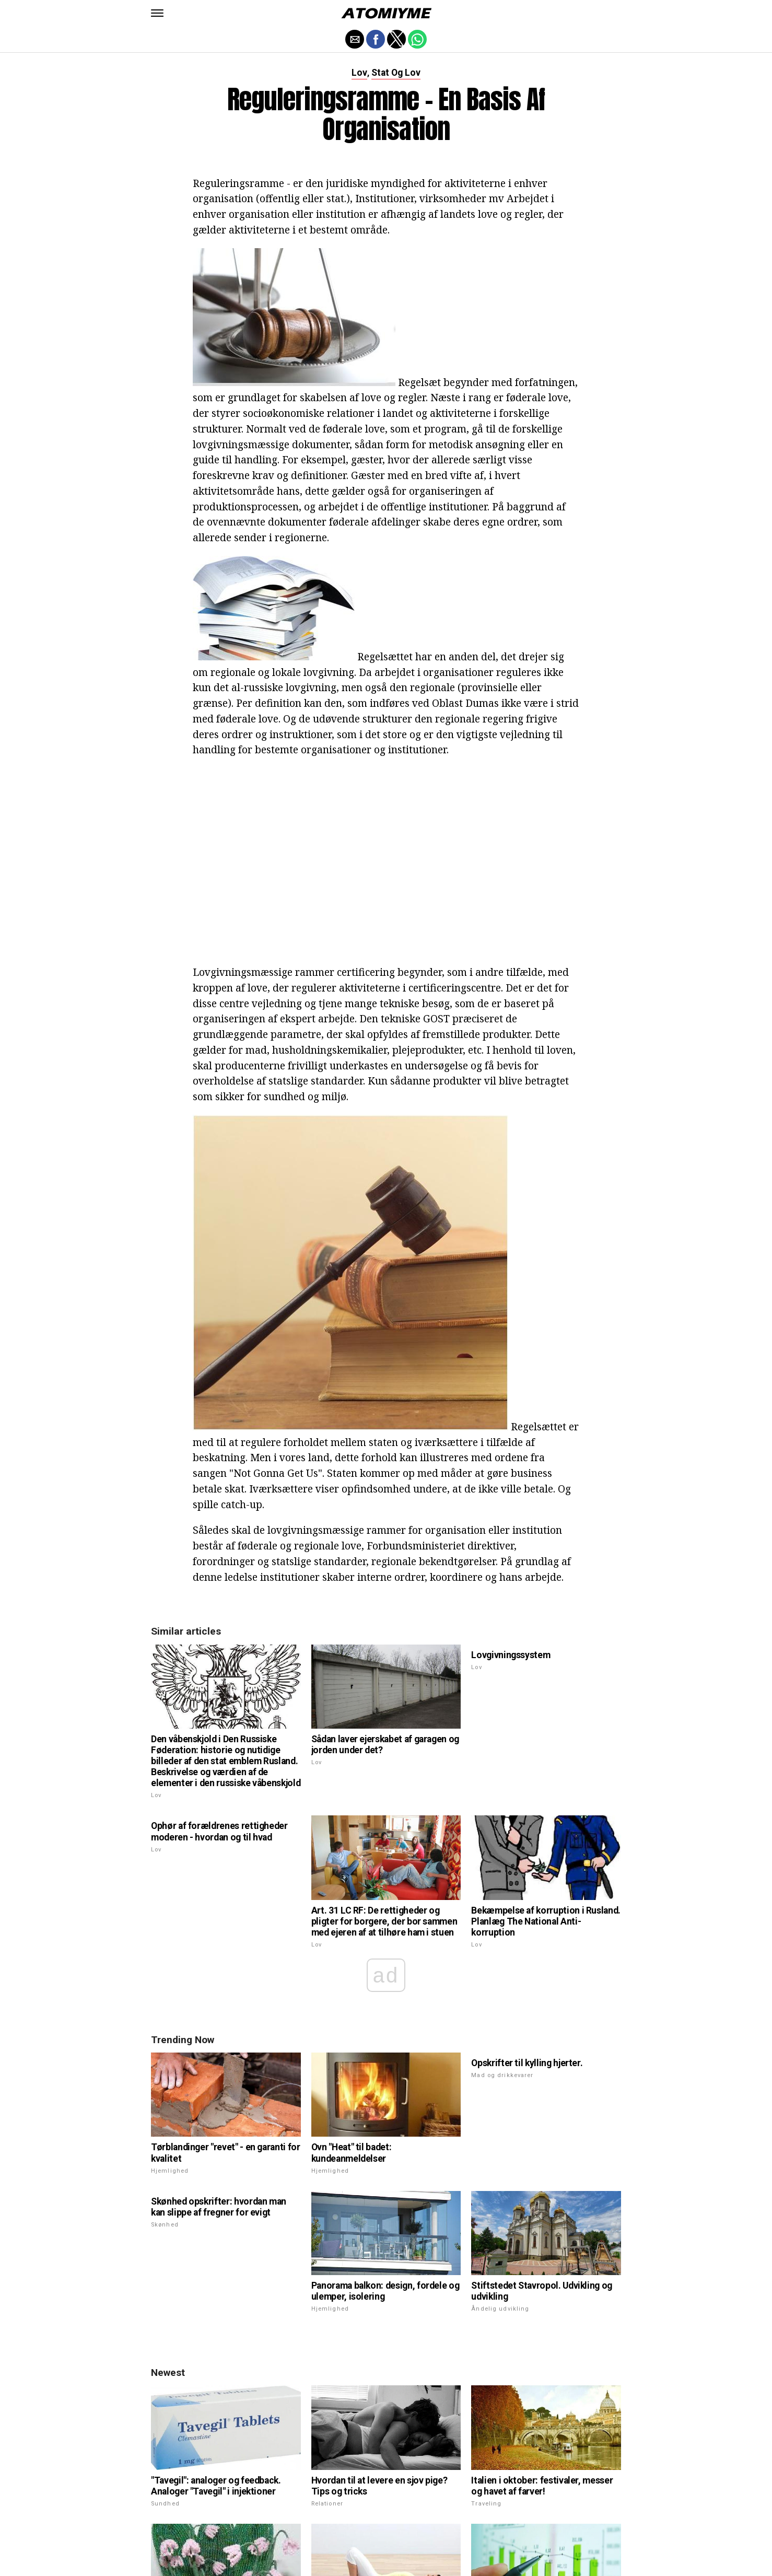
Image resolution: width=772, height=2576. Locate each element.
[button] (157, 13)
